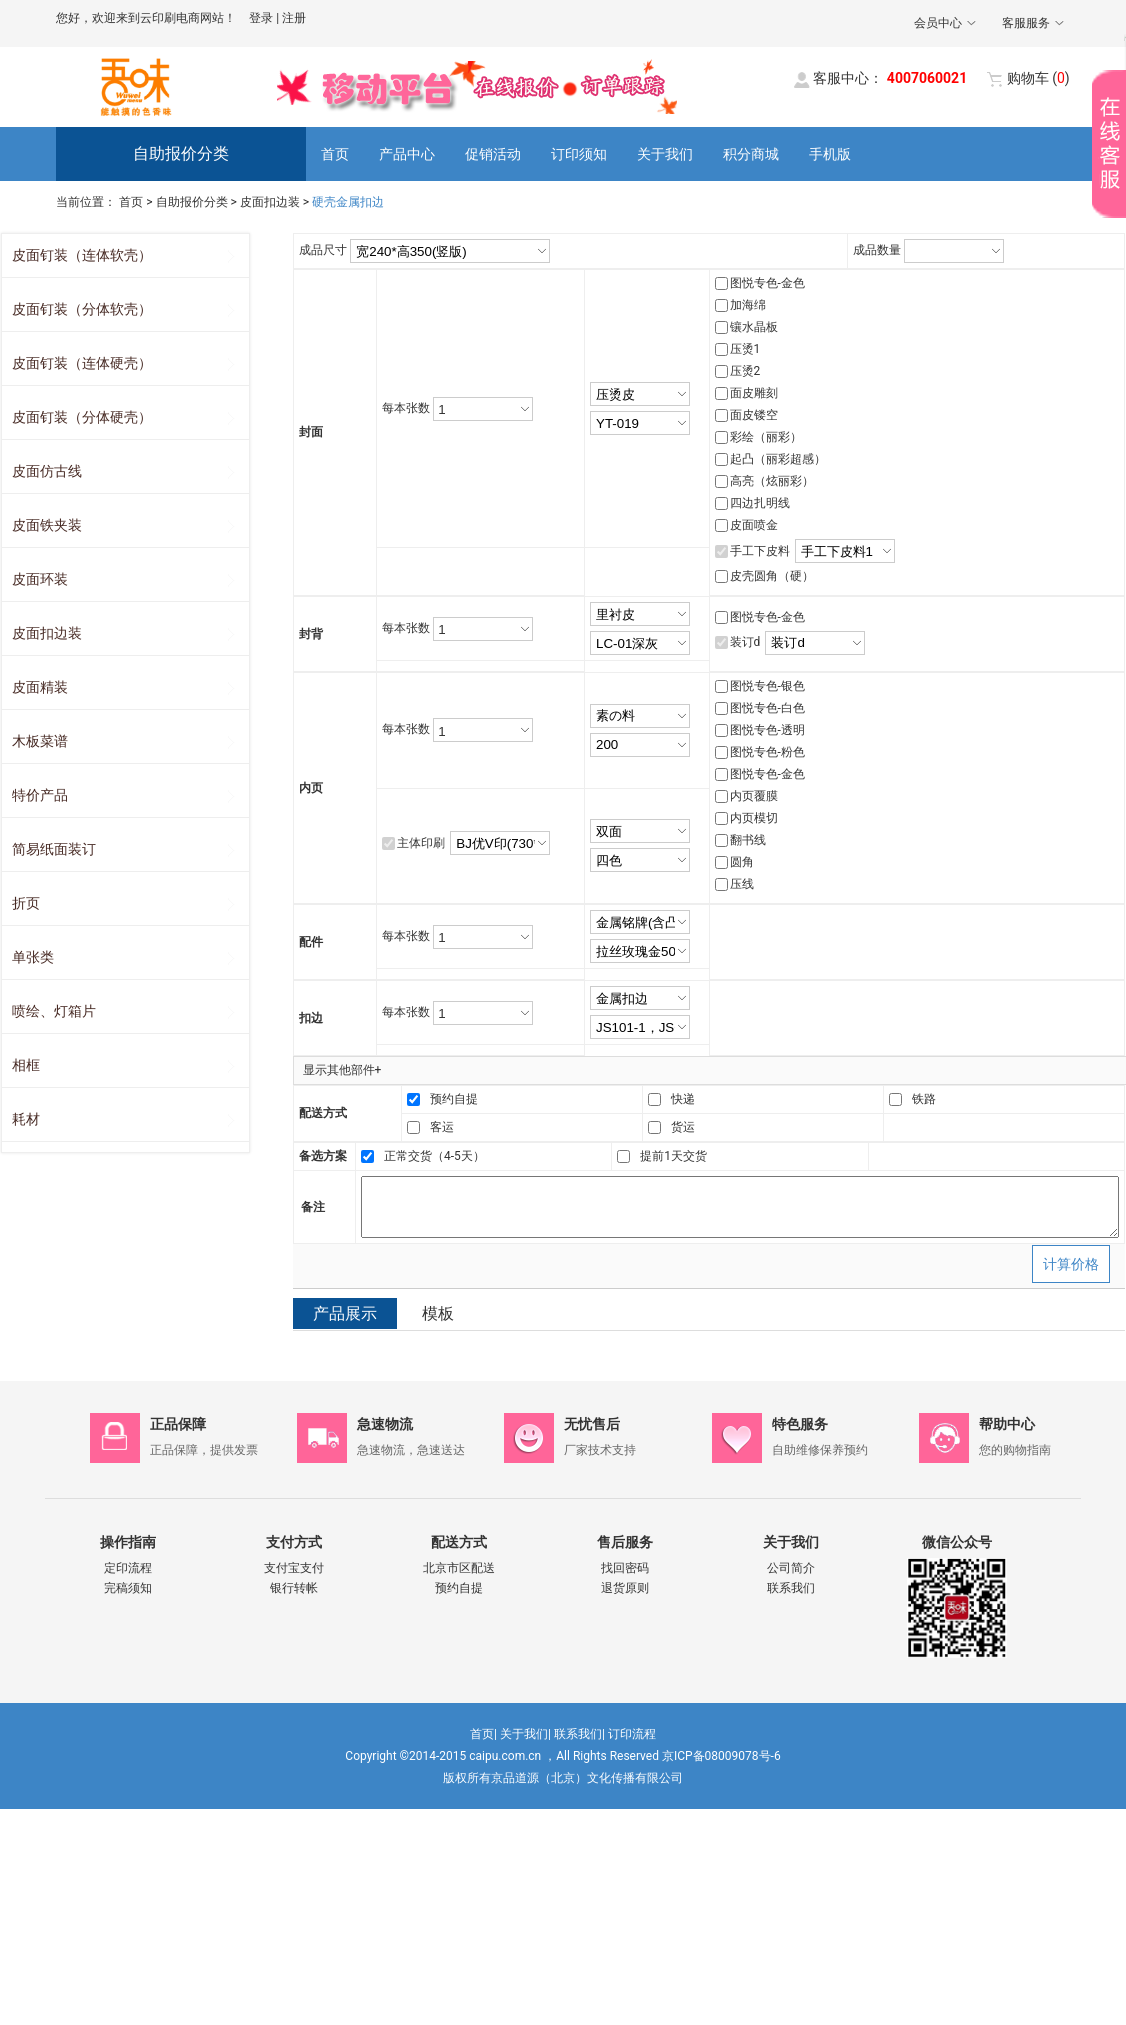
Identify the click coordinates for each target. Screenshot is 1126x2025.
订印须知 (579, 154)
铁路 (924, 1099)
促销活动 (493, 154)
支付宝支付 (294, 1568)
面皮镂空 (754, 415)
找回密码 (625, 1568)
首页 (335, 154)
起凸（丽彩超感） (778, 459)
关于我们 (665, 154)
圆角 (742, 862)
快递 (683, 1099)
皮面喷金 (754, 525)
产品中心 (407, 154)
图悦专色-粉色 (767, 752)
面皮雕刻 (754, 393)
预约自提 (454, 1099)
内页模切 (754, 818)
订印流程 (632, 1734)
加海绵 (748, 305)
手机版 (830, 154)
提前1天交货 (673, 1156)
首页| (483, 1734)
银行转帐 (294, 1588)
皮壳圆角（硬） (772, 576)
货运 (683, 1127)
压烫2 (745, 371)
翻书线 (748, 840)
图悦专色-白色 (767, 708)
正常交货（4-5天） (434, 1156)
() (1038, 78)
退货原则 (625, 1588)
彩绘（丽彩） (766, 437)
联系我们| (579, 1734)
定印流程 (128, 1568)
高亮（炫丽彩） (772, 481)
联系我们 (791, 1588)
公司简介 (791, 1568)
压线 (742, 884)
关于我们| (525, 1734)
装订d (745, 642)
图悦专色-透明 (767, 730)
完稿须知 (128, 1588)
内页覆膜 (754, 796)
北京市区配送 (459, 1568)
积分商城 (751, 154)
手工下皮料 (760, 551)
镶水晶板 (754, 327)
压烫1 (745, 349)
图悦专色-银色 (767, 686)
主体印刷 (421, 843)
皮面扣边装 (270, 202)
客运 (442, 1127)
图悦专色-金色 (767, 283)
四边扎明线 (760, 503)
